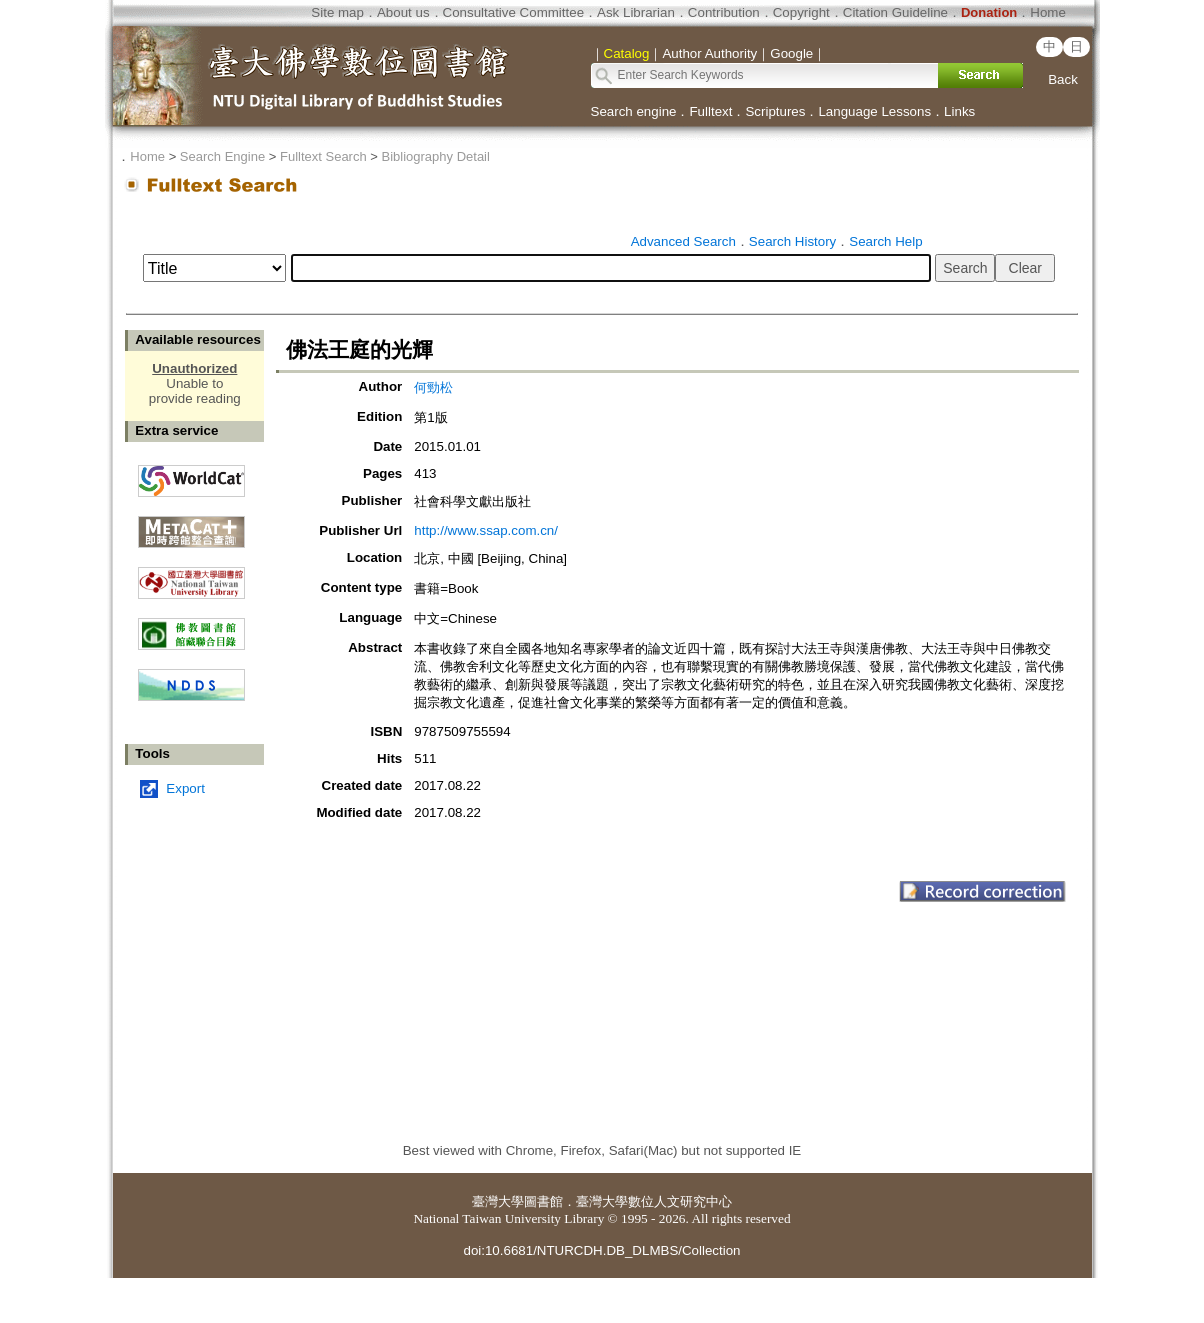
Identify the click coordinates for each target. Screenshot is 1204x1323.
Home (1048, 12)
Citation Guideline (895, 12)
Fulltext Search (323, 156)
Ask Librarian (636, 12)
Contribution (724, 12)
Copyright (801, 12)
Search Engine (222, 156)
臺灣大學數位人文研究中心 (654, 1201)
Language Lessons (874, 111)
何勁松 (433, 387)
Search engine (634, 111)
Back (1063, 79)
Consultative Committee (513, 12)
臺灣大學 (498, 1201)
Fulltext (710, 111)
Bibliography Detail (436, 156)
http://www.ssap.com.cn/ (486, 530)
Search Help (885, 241)
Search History (792, 241)
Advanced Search (683, 241)
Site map (337, 12)
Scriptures (775, 111)
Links (959, 111)
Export (185, 788)
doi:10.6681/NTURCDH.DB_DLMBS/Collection (601, 1250)
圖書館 (543, 1201)
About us (403, 12)
